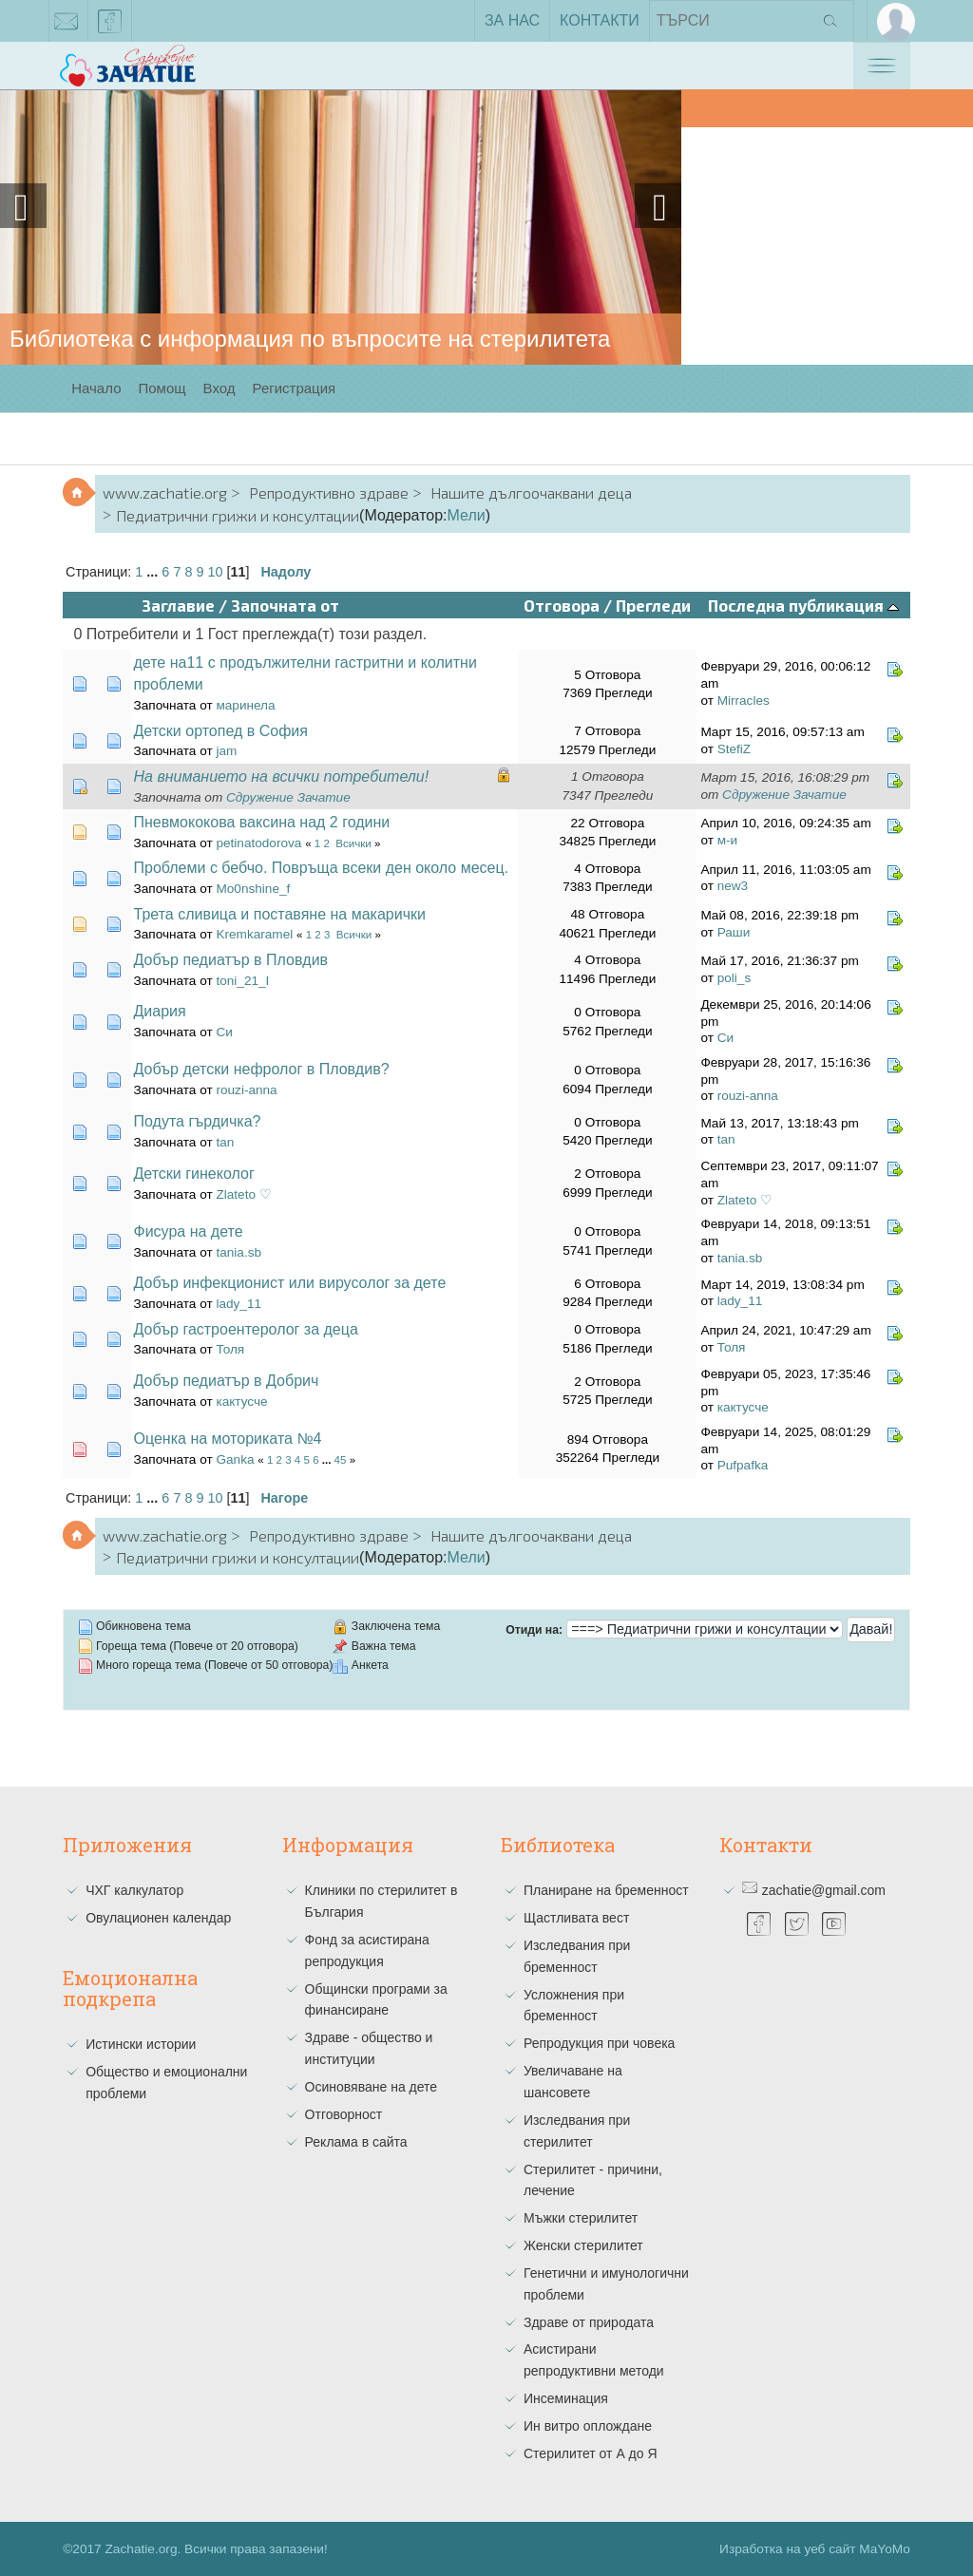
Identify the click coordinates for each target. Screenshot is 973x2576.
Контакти (599, 20)
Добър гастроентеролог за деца (246, 1329)
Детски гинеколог (194, 1173)
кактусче (241, 1401)
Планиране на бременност (606, 1890)
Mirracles (743, 700)
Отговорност (344, 2114)
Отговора (562, 605)
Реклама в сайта (356, 2142)
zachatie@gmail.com (66, 25)
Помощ (161, 388)
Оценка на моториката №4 (228, 1438)
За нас (512, 20)
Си (224, 1032)
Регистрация (294, 388)
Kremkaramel (254, 934)
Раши (734, 932)
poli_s (734, 978)
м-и (727, 840)
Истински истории (141, 2044)
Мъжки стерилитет (581, 2218)
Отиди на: (534, 1630)
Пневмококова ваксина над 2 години (262, 822)
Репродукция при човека (599, 2043)
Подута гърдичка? (197, 1121)
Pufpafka (743, 1465)
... (154, 571)
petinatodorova (258, 843)
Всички (353, 843)
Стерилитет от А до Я (591, 2453)
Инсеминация (566, 2398)
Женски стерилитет (583, 2245)
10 (214, 571)
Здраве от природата (589, 2322)
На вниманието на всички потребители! (281, 776)
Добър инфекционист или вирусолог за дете (290, 1283)
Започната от (285, 605)
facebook (110, 25)
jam (226, 751)
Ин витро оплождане (588, 2426)
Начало (96, 388)
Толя (230, 1349)
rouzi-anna (246, 1090)
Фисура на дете (188, 1231)
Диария (160, 1011)
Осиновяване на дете (371, 2086)
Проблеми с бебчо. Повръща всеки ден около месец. (321, 868)
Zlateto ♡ (243, 1194)
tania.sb (238, 1252)
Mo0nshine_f (253, 888)
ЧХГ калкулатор (134, 1890)
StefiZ (734, 749)
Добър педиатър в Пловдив (231, 960)
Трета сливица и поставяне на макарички (280, 914)
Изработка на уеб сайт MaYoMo (814, 2549)
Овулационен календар (158, 1917)
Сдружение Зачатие (288, 797)
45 (340, 1460)
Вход (219, 388)
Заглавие (178, 605)
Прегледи (653, 605)
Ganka (235, 1459)
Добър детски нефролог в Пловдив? (262, 1069)
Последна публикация (803, 605)
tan (225, 1142)
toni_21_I (242, 981)
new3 (733, 886)
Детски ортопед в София (221, 731)
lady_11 (238, 1304)
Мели (467, 515)
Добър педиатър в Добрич (226, 1381)
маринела (245, 705)
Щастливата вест (576, 1917)
